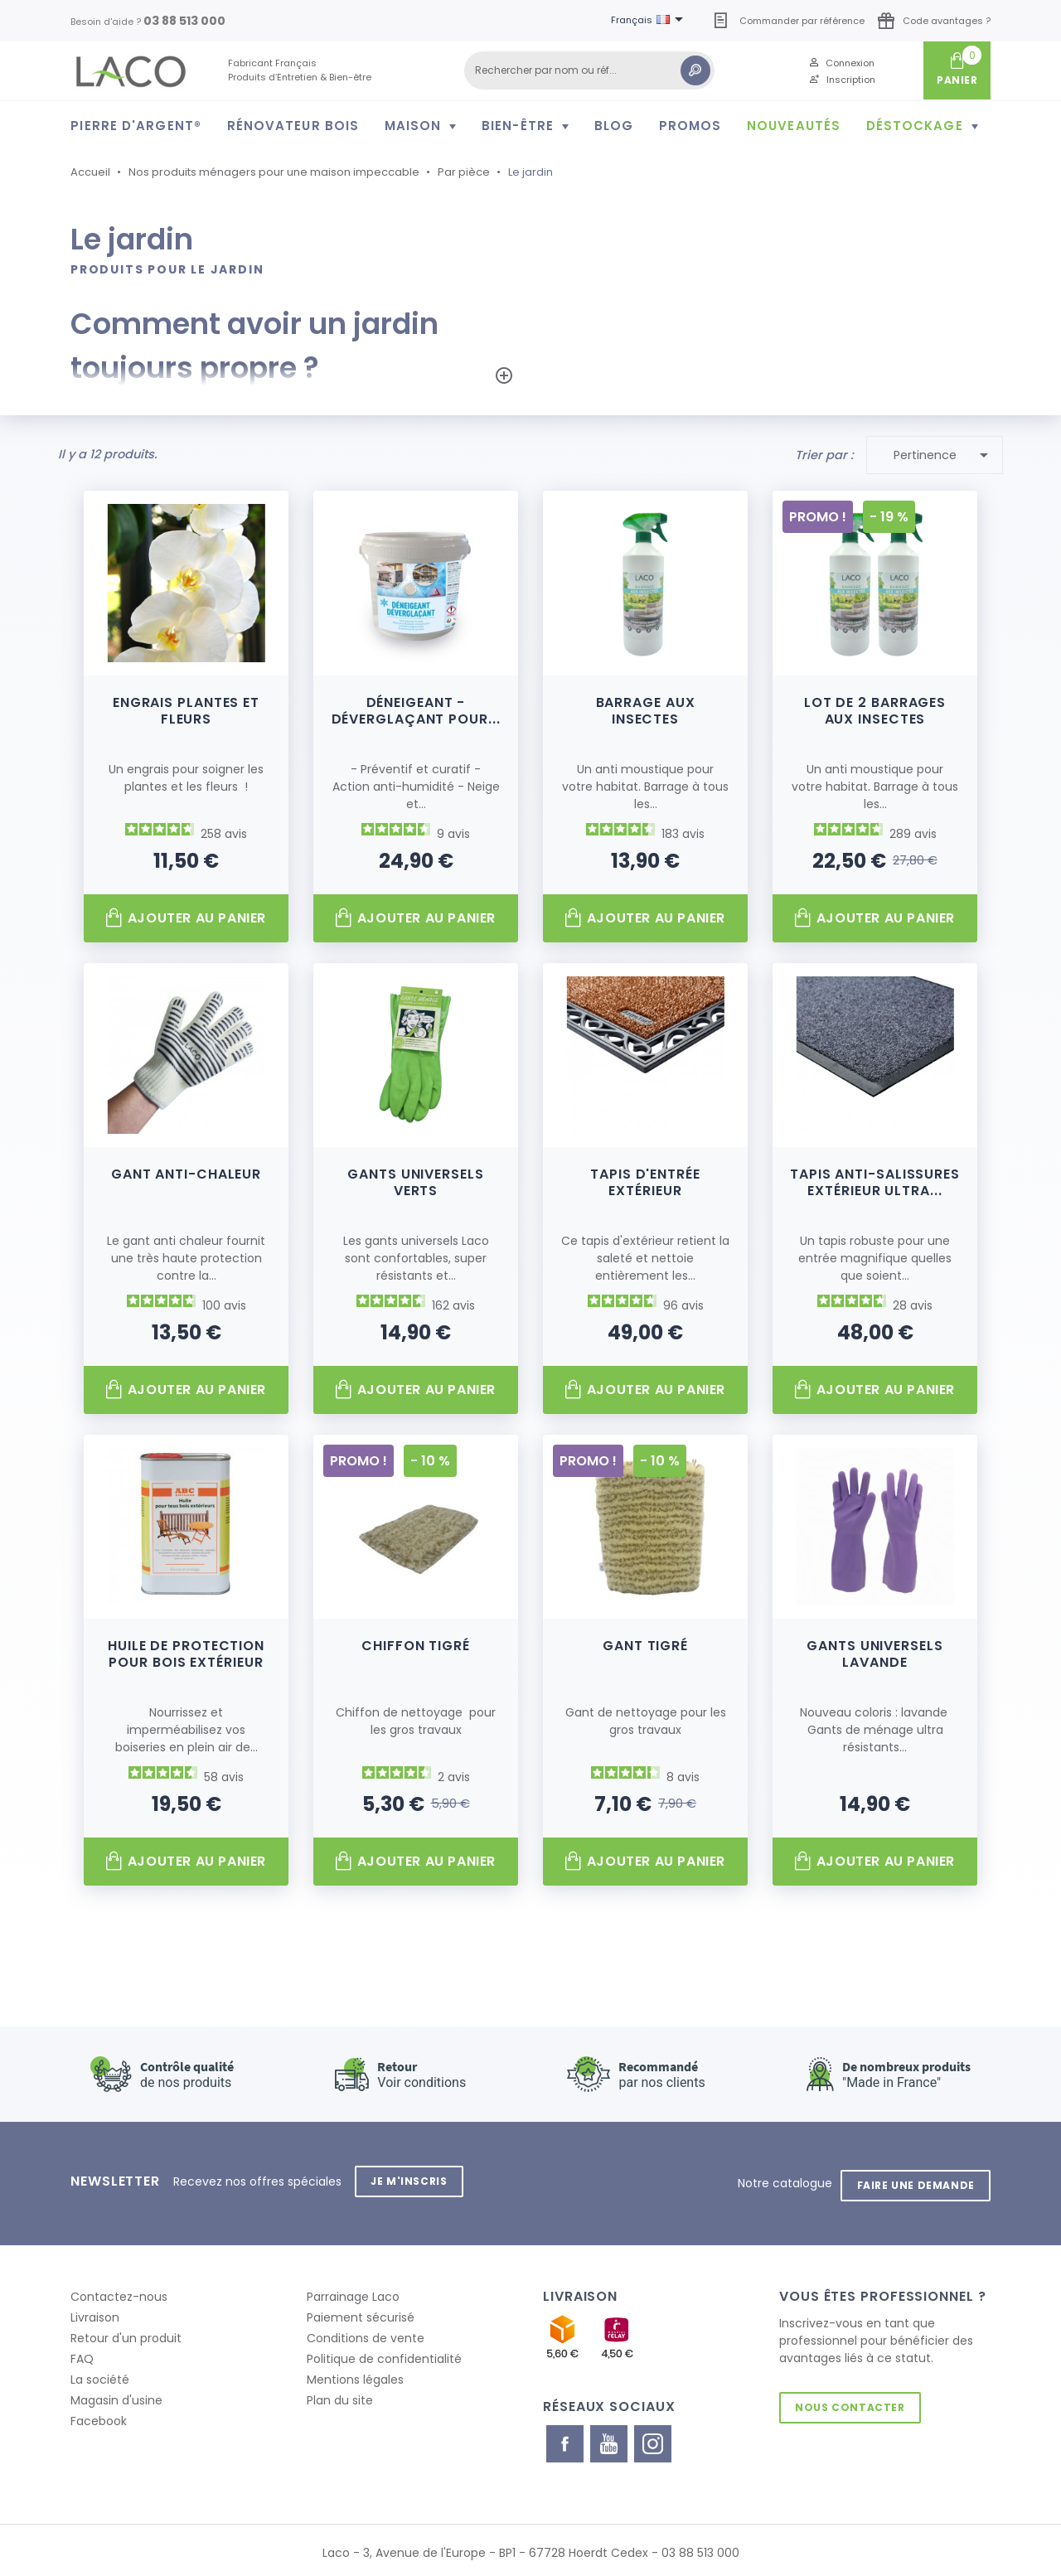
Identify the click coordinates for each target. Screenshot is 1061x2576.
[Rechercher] (589, 70)
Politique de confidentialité (384, 2353)
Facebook (98, 2415)
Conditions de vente (365, 2332)
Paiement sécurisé (360, 2311)
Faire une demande (913, 2179)
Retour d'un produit (126, 2332)
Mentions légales (355, 2373)
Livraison (94, 2311)
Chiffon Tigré (415, 1644)
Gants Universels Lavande (874, 1653)
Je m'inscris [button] (411, 2179)
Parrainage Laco (353, 2291)
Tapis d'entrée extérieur (645, 1181)
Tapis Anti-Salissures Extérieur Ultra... (875, 1181)
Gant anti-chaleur (186, 1173)
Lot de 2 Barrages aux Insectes (875, 709)
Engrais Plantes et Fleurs (186, 709)
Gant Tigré (645, 1644)
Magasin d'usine (116, 2394)
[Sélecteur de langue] (650, 20)
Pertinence (944, 454)
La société (99, 2373)
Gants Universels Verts (415, 1181)
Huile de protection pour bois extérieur (186, 1653)
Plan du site (340, 2394)
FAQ (82, 2353)
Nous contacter (852, 2401)
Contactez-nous (118, 2291)
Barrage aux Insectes (645, 709)
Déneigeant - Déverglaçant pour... (416, 709)
